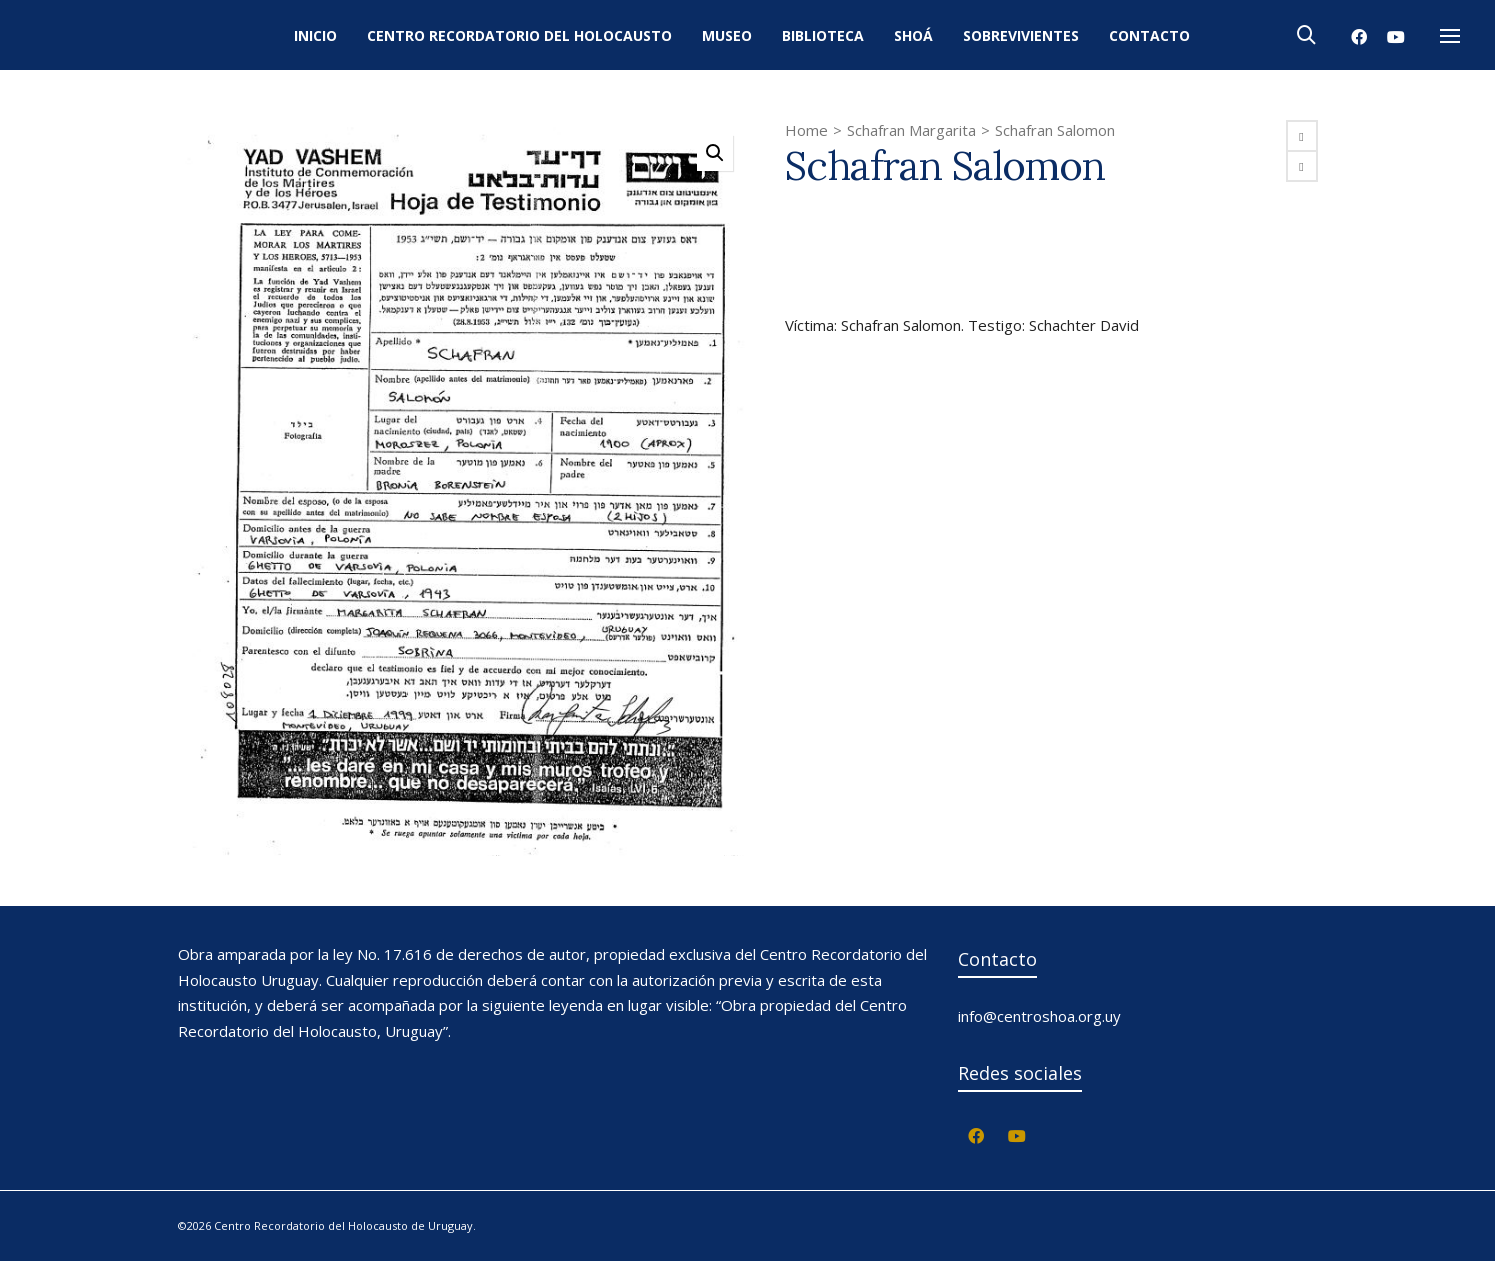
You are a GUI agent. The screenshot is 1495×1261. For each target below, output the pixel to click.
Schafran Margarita (911, 130)
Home (806, 130)
